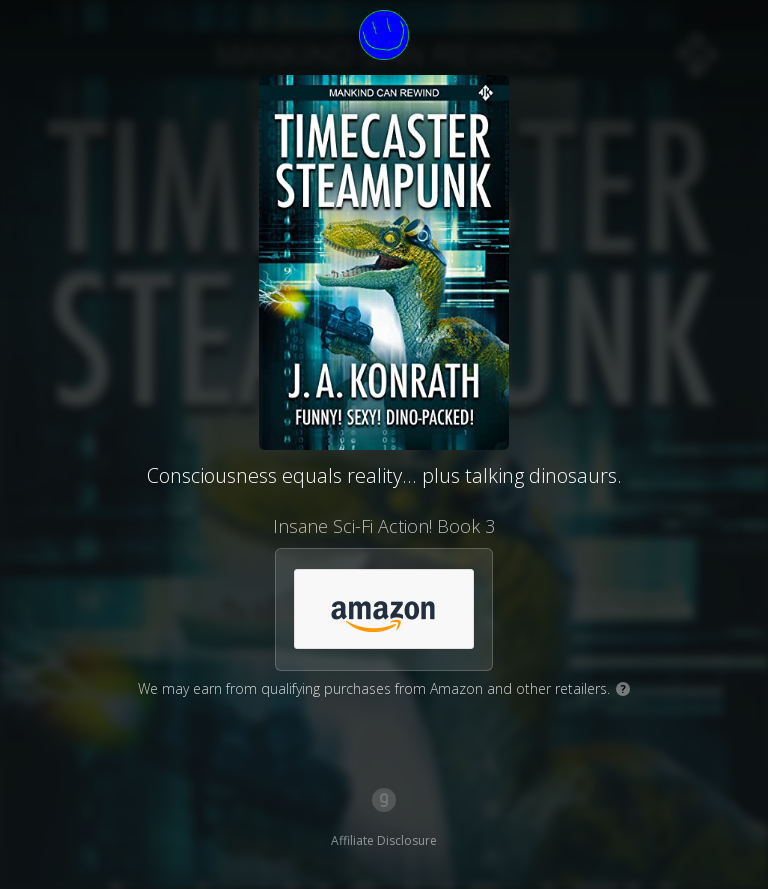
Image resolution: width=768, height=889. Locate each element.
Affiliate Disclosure (384, 840)
